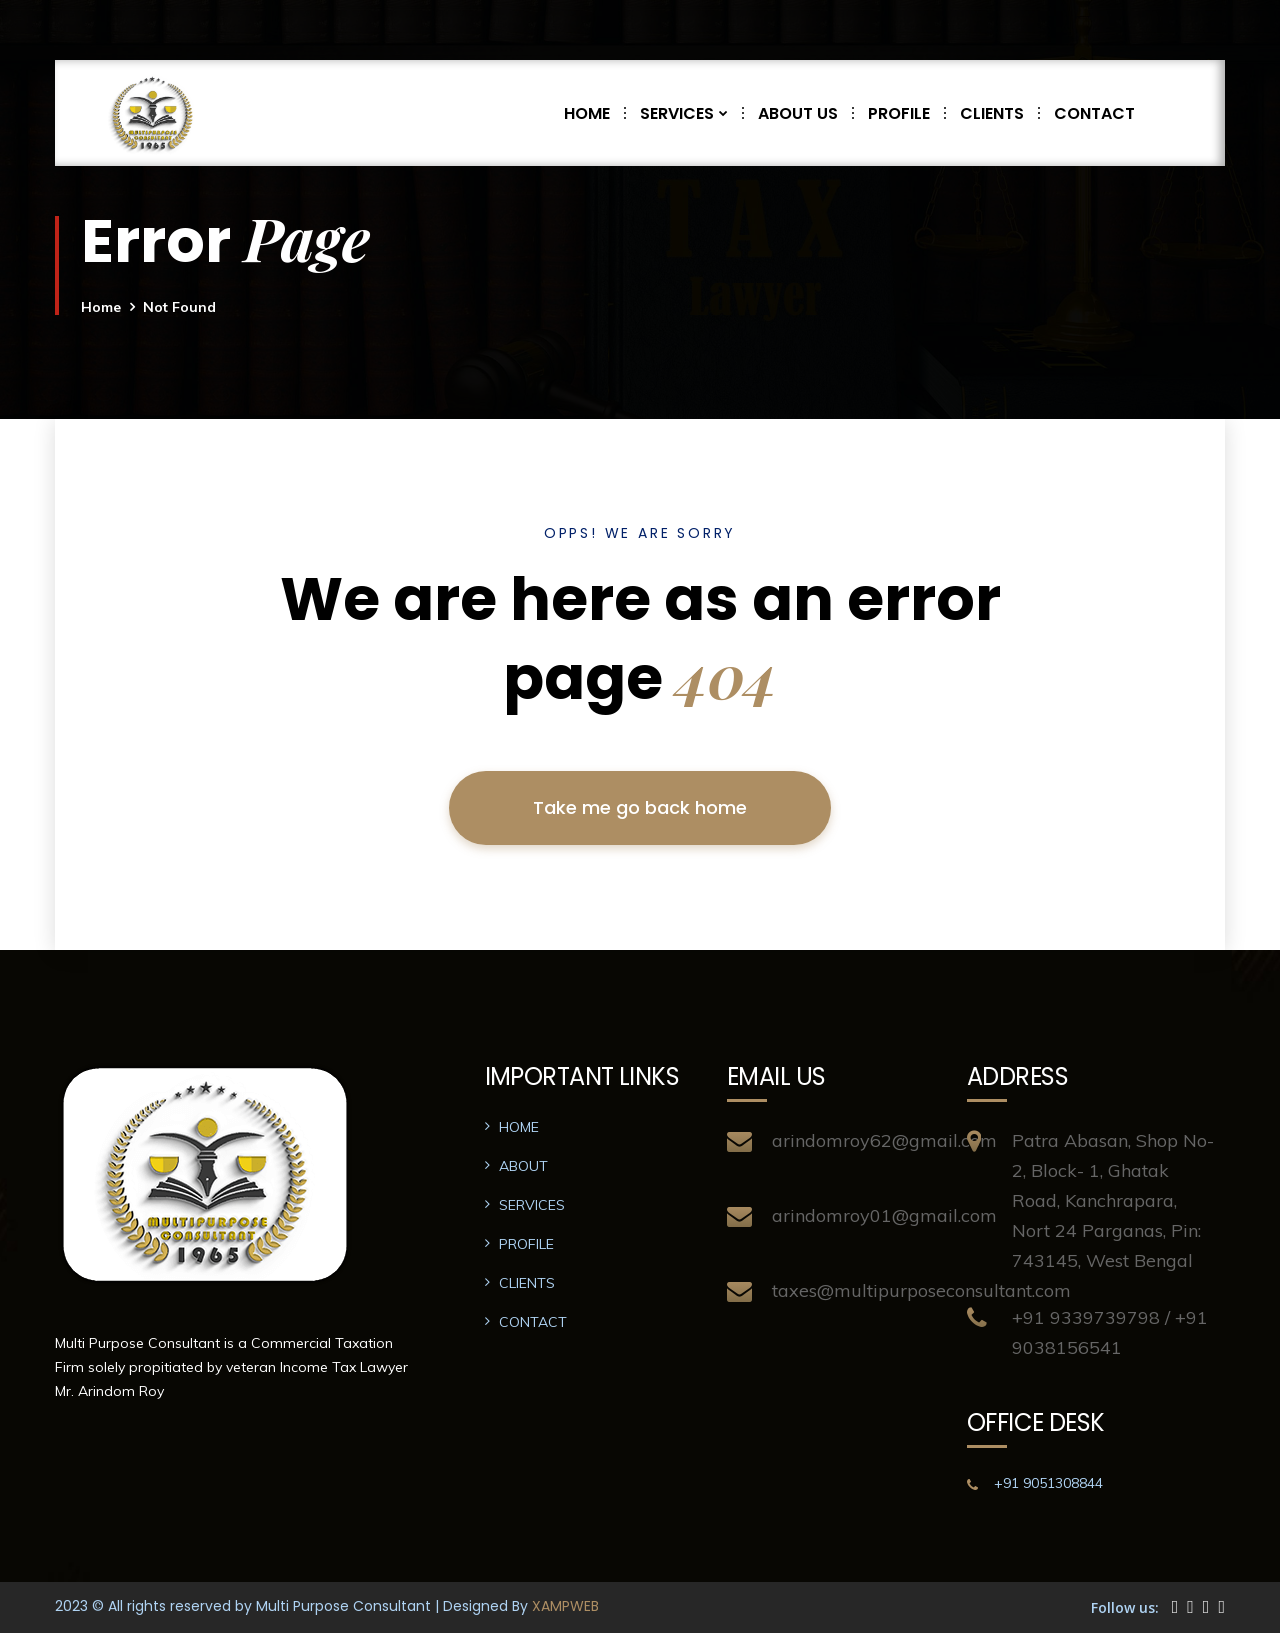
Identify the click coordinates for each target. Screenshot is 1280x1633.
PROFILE (906, 113)
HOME (594, 113)
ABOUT (523, 1166)
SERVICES (691, 113)
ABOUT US (805, 113)
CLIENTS (999, 113)
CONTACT (1094, 113)
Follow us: (1125, 1607)
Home (101, 307)
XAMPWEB (565, 1606)
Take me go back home (640, 807)
